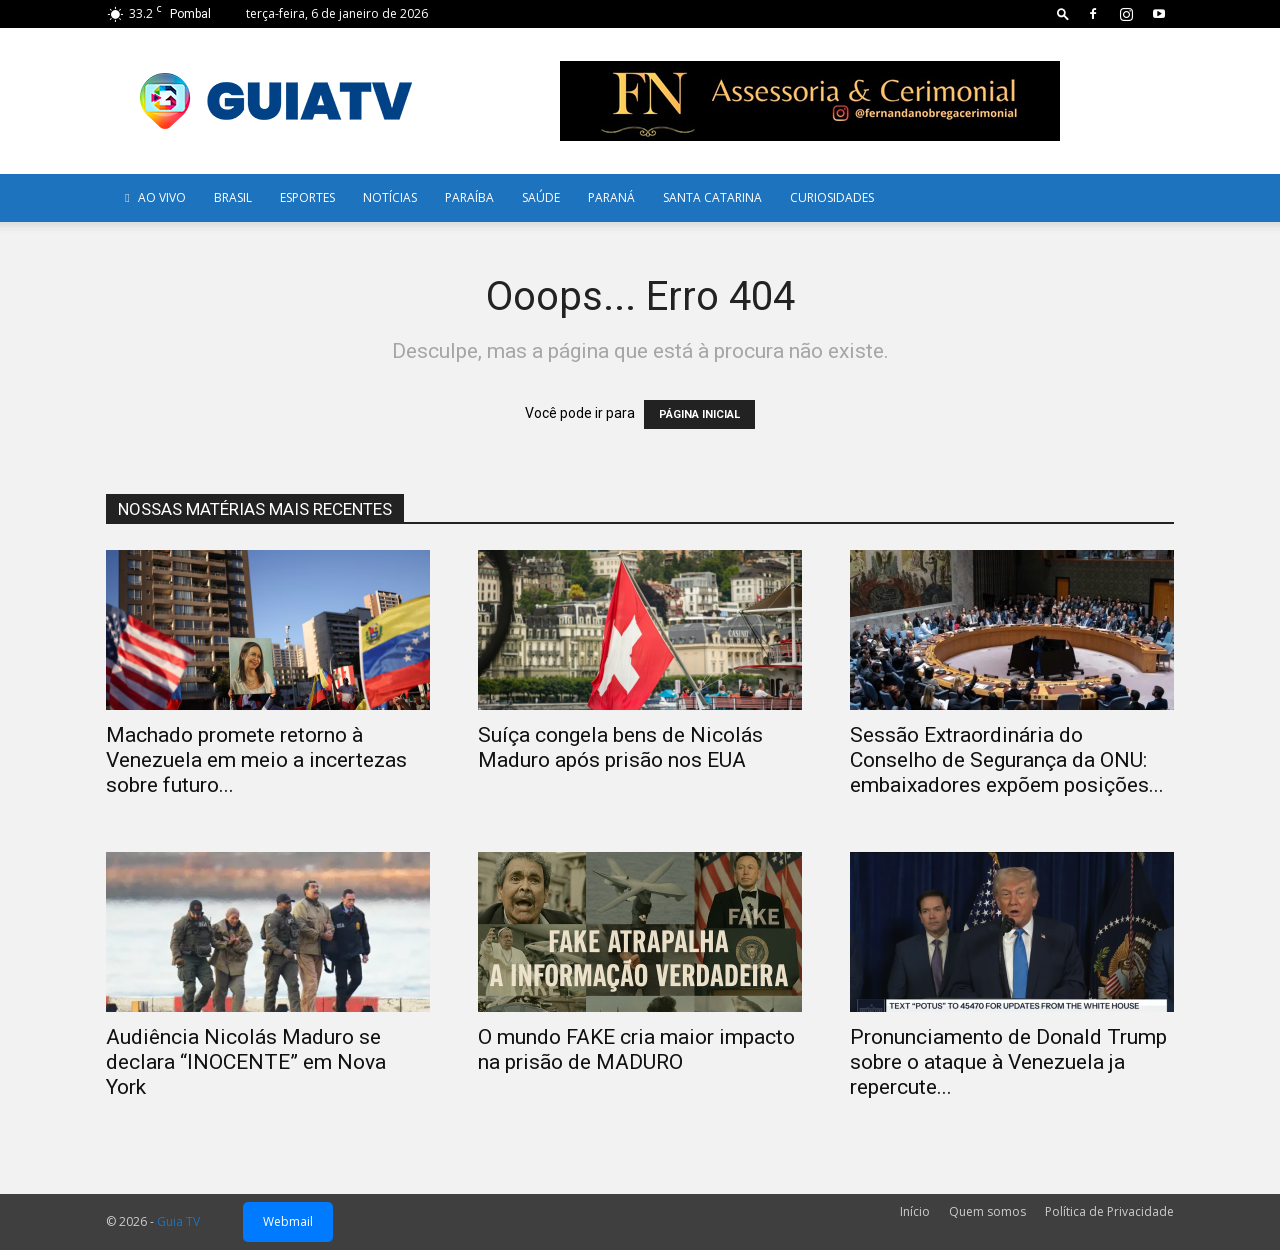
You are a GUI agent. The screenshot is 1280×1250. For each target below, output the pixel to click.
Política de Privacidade (1109, 1211)
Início (915, 1211)
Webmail (288, 1221)
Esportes (307, 197)
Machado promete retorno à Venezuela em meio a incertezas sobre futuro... (256, 760)
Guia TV (178, 1221)
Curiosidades (832, 197)
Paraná (611, 197)
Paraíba (469, 197)
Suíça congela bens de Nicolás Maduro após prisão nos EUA (620, 747)
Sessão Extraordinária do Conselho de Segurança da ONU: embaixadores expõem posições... (1007, 760)
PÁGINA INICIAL (699, 414)
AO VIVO (153, 197)
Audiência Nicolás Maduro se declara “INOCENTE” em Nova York (246, 1062)
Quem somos (987, 1211)
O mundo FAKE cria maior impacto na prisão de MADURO (636, 1049)
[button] (1063, 13)
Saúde (541, 197)
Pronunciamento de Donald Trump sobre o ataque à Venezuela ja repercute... (1008, 1062)
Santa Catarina (712, 197)
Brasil (233, 197)
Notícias (390, 197)
